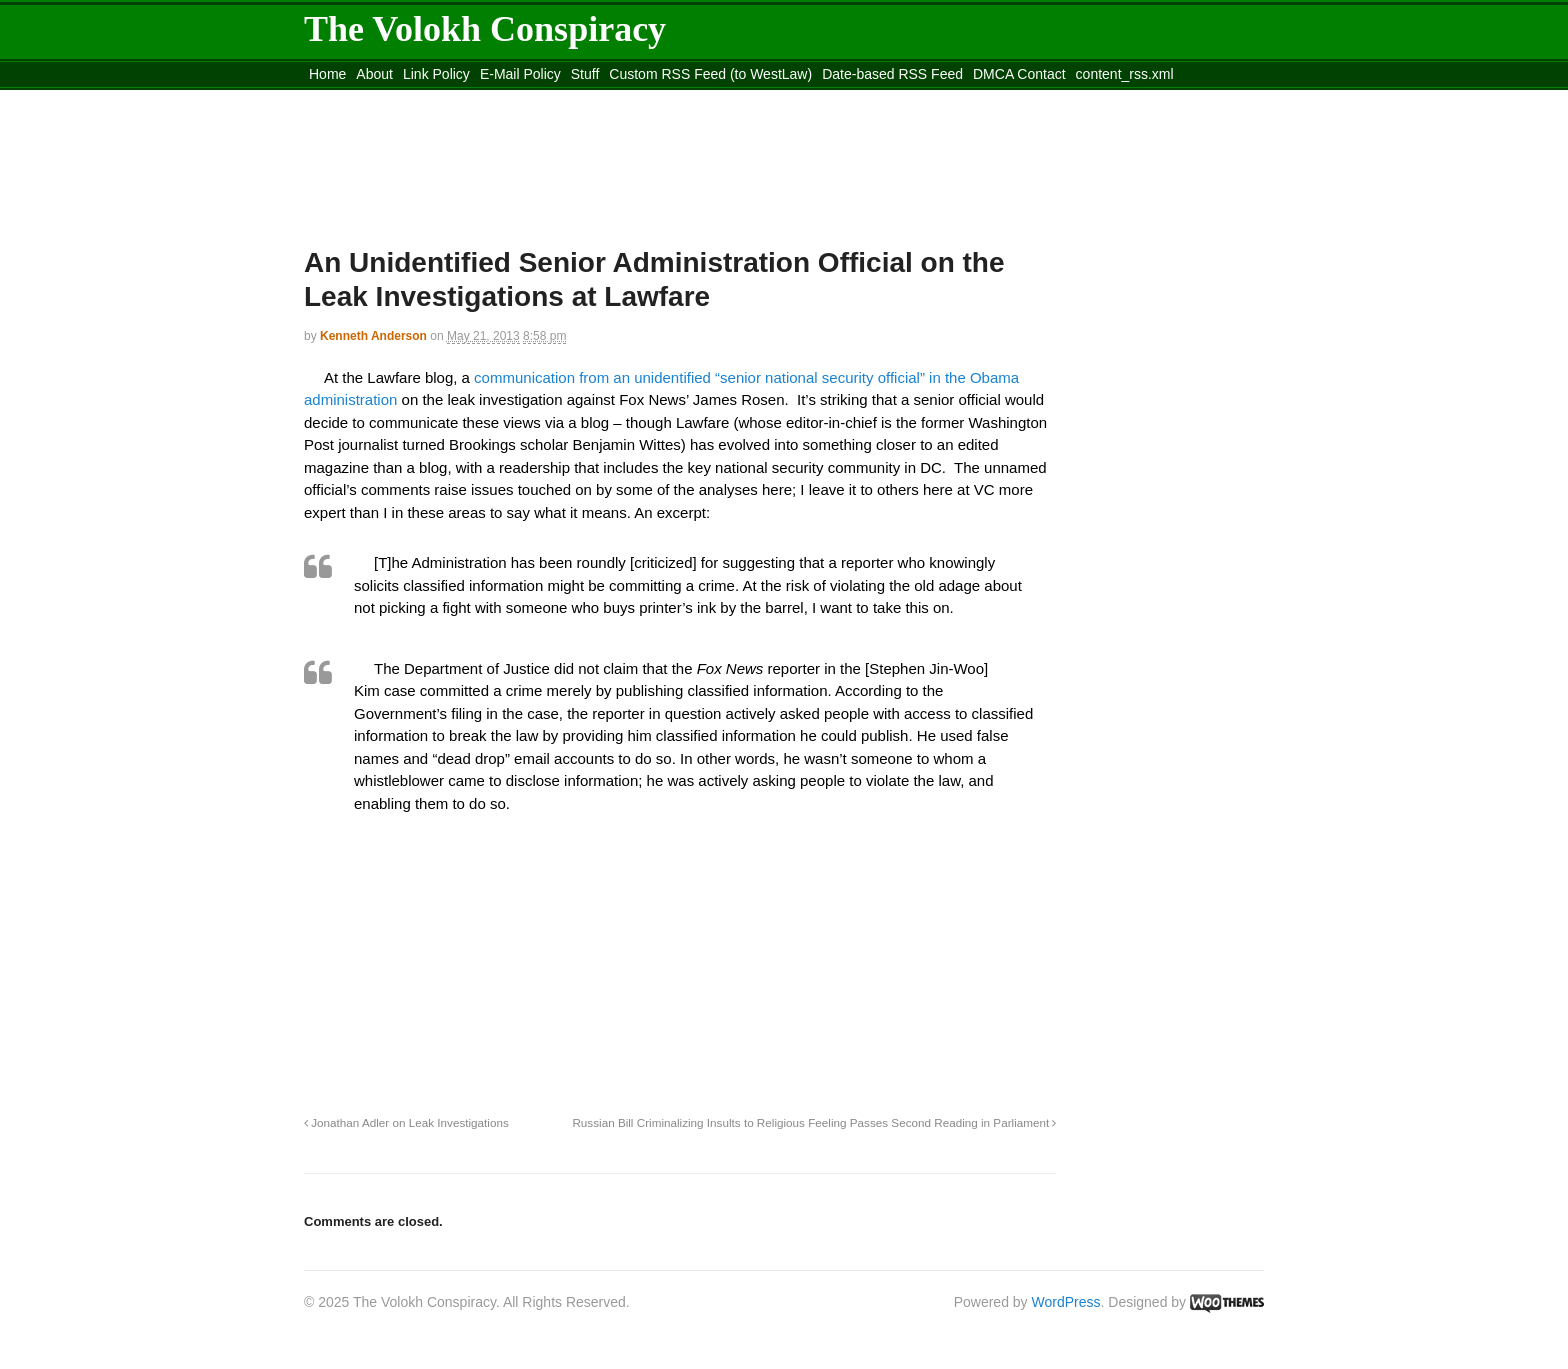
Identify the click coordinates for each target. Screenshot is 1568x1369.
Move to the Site (414, 99)
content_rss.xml (1125, 74)
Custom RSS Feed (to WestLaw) (710, 74)
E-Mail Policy (520, 74)
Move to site (594, 99)
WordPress (1066, 1302)
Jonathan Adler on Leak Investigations (406, 1122)
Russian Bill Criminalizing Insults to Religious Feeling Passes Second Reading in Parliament (814, 1122)
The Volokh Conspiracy (485, 29)
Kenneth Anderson (373, 336)
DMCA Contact (1019, 74)
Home (327, 74)
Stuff (585, 74)
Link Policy (436, 74)
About (374, 74)
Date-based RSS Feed (892, 74)
